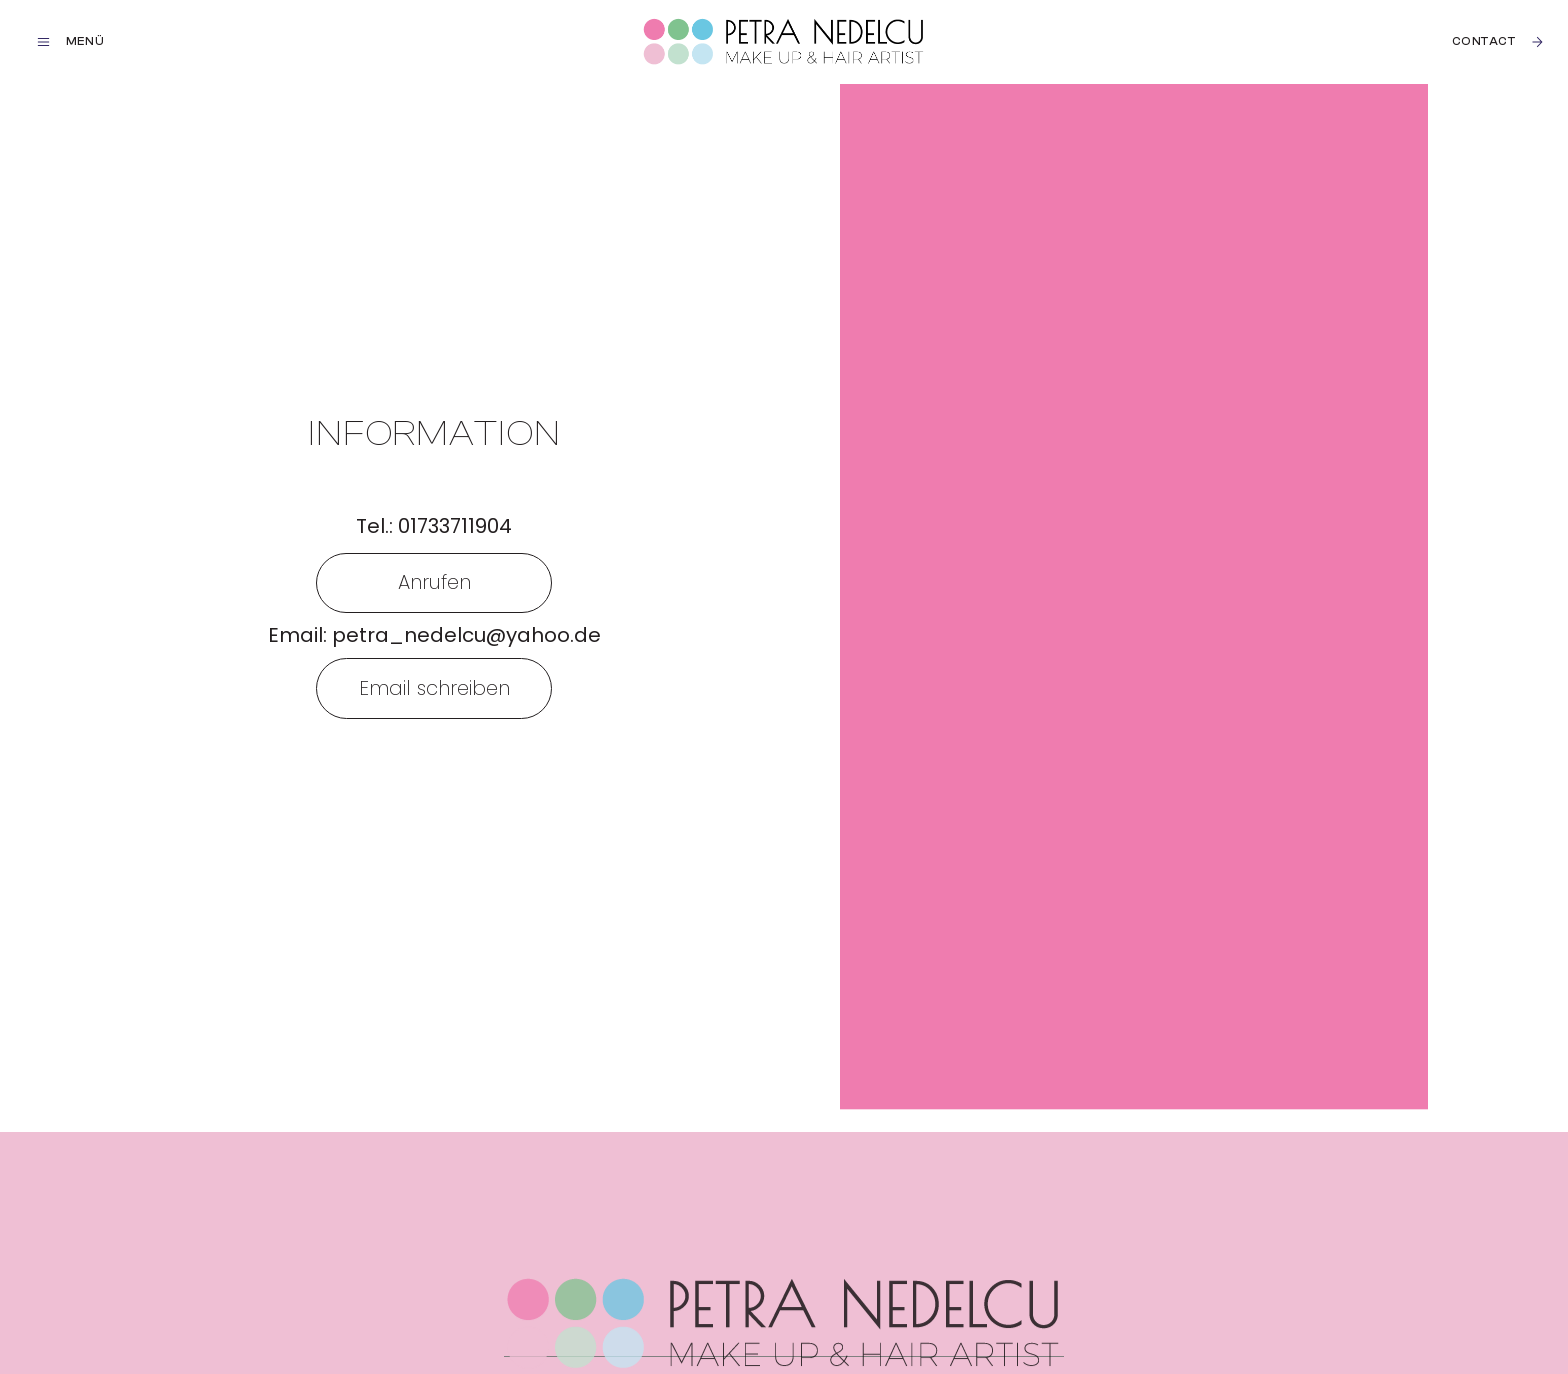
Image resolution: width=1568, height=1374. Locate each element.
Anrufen (434, 582)
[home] (784, 42)
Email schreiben (434, 688)
